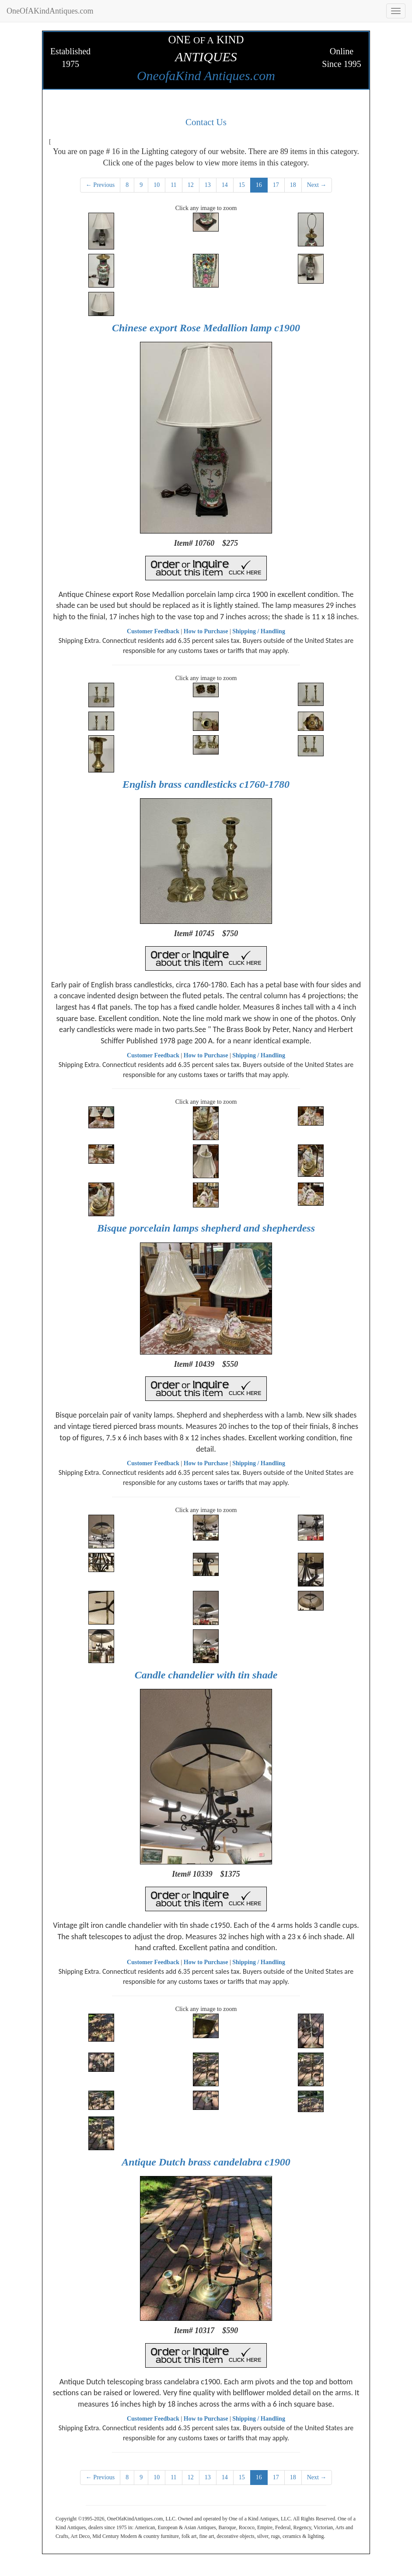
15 (242, 185)
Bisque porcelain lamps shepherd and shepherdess (206, 1228)
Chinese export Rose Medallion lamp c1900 (206, 327)
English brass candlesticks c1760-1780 (206, 784)
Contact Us (206, 122)
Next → (317, 185)
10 (157, 185)
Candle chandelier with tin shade (206, 1675)
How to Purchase (206, 631)
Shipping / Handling (258, 631)
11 (173, 185)
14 (225, 185)
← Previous (100, 185)
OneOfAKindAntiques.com (50, 11)
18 (293, 185)
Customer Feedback (153, 631)
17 (276, 185)
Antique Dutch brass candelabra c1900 (206, 2162)
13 (208, 185)
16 (259, 185)
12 (191, 185)
